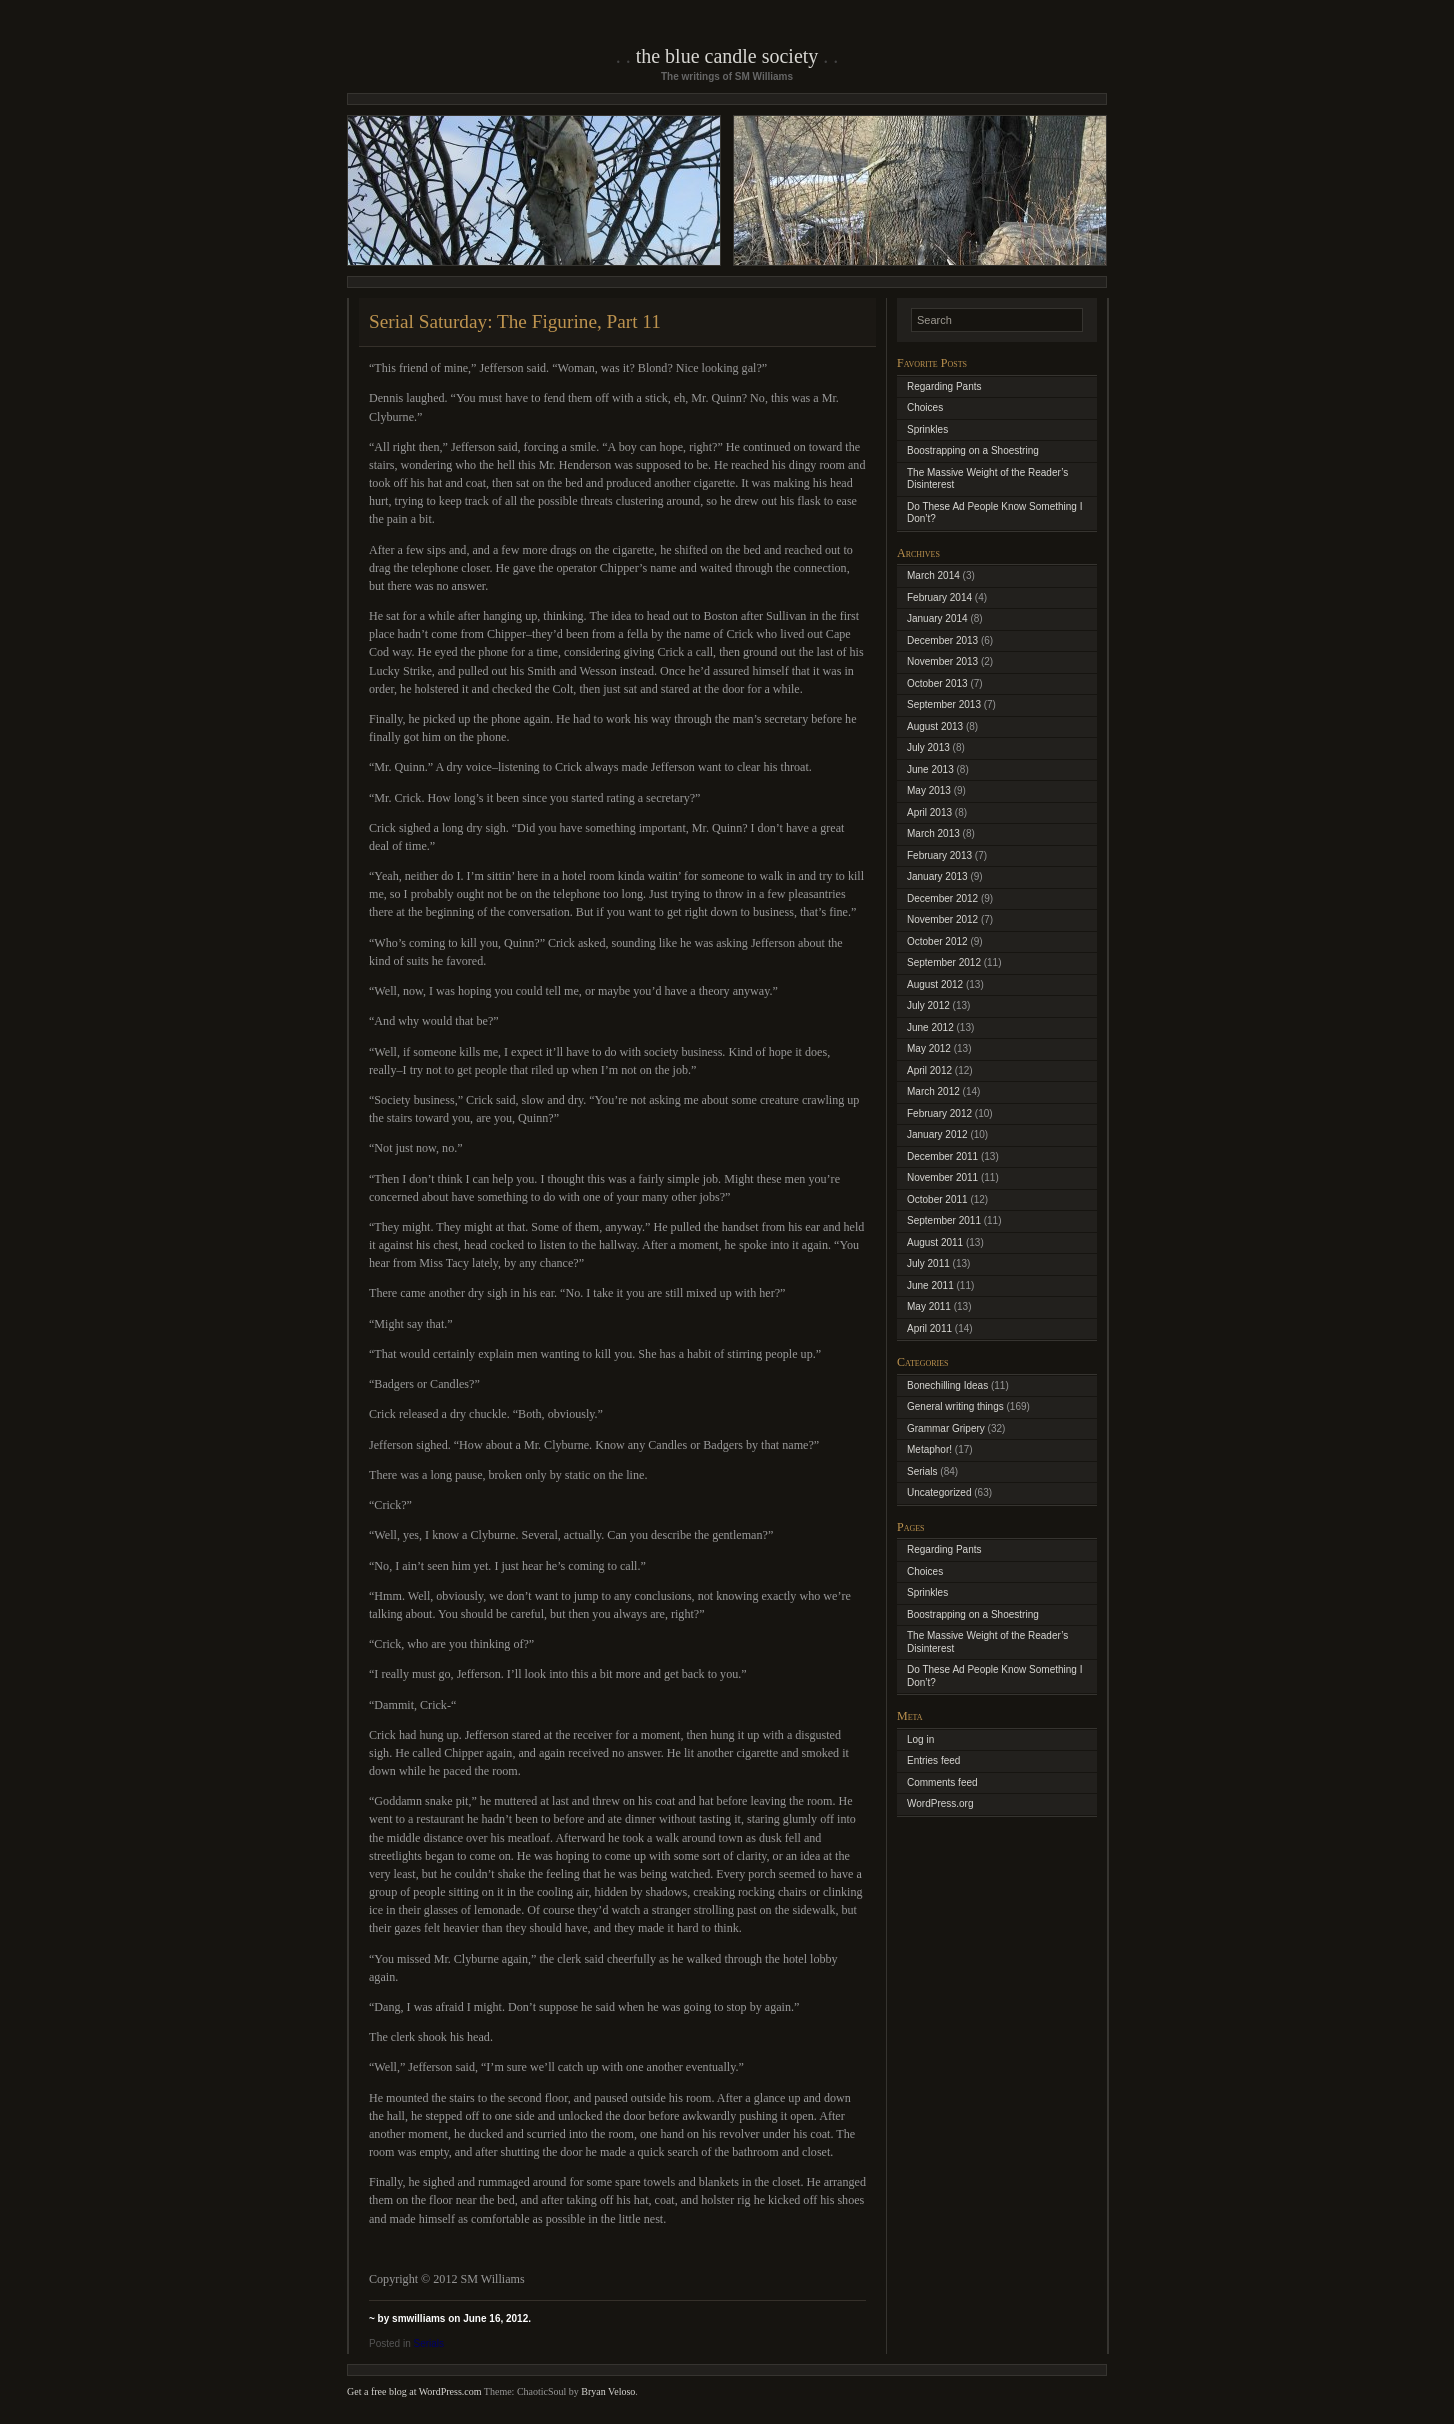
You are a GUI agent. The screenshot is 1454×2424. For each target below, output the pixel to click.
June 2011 (930, 1285)
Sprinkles (927, 429)
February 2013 (939, 855)
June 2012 (930, 1027)
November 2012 (942, 919)
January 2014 (937, 618)
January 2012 (937, 1134)
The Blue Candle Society (727, 56)
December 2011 (942, 1156)
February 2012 (939, 1113)
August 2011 (935, 1242)
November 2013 (942, 661)
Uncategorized (939, 1492)
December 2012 (942, 898)
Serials (428, 2343)
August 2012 (935, 984)
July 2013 (928, 747)
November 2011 (942, 1177)
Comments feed (942, 1782)
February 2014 (939, 597)
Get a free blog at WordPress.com (414, 2391)
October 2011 (937, 1199)
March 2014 (933, 575)
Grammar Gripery (946, 1428)
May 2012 (929, 1048)
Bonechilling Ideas (947, 1385)
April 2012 (929, 1070)
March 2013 (933, 833)
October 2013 (937, 683)
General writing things (955, 1406)
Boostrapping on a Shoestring (973, 450)
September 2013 (944, 704)
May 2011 (929, 1306)
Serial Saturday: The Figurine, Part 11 (515, 321)
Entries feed (933, 1760)
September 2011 (944, 1220)
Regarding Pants (944, 386)
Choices (925, 407)
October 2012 (937, 941)
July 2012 (928, 1005)
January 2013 (937, 876)
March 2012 (933, 1091)
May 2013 (929, 790)
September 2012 (944, 962)
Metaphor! (929, 1449)
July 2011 (928, 1263)
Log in (920, 1739)
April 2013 (929, 812)
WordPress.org (940, 1803)
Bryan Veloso (608, 2391)
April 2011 (929, 1328)
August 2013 (935, 726)
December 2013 (942, 640)
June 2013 (930, 769)
